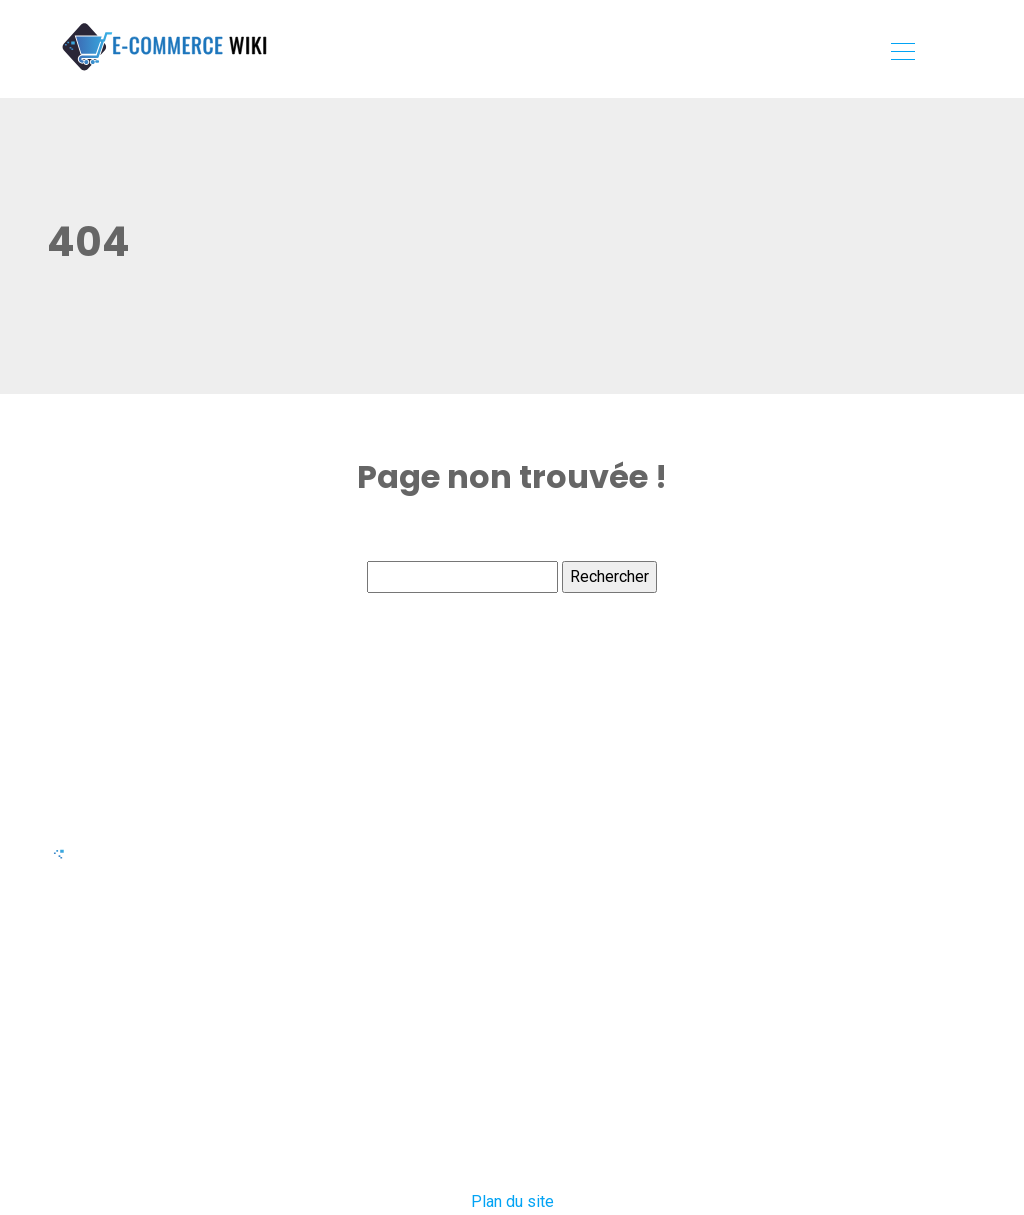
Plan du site (512, 1201)
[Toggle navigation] (902, 54)
